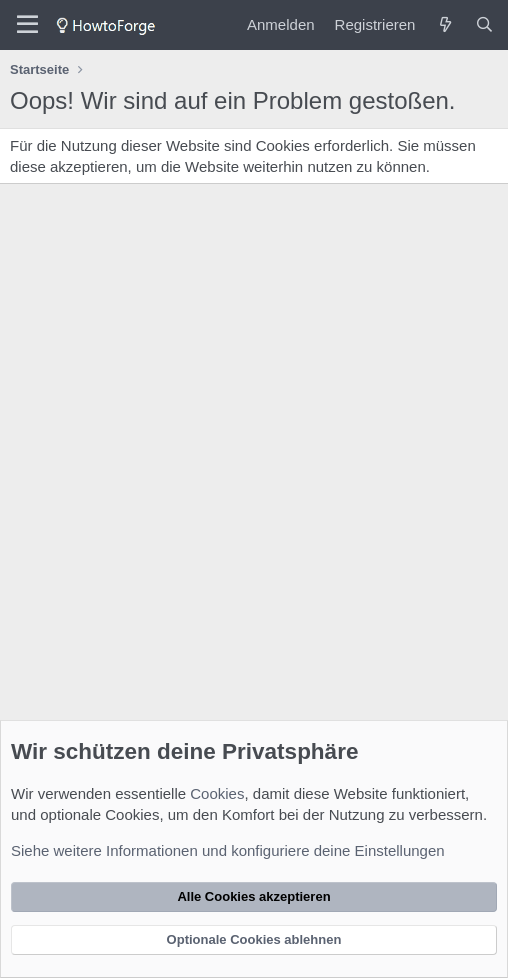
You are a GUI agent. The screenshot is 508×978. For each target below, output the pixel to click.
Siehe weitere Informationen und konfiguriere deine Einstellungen (228, 850)
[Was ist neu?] (444, 24)
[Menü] (27, 25)
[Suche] (484, 24)
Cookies (217, 793)
